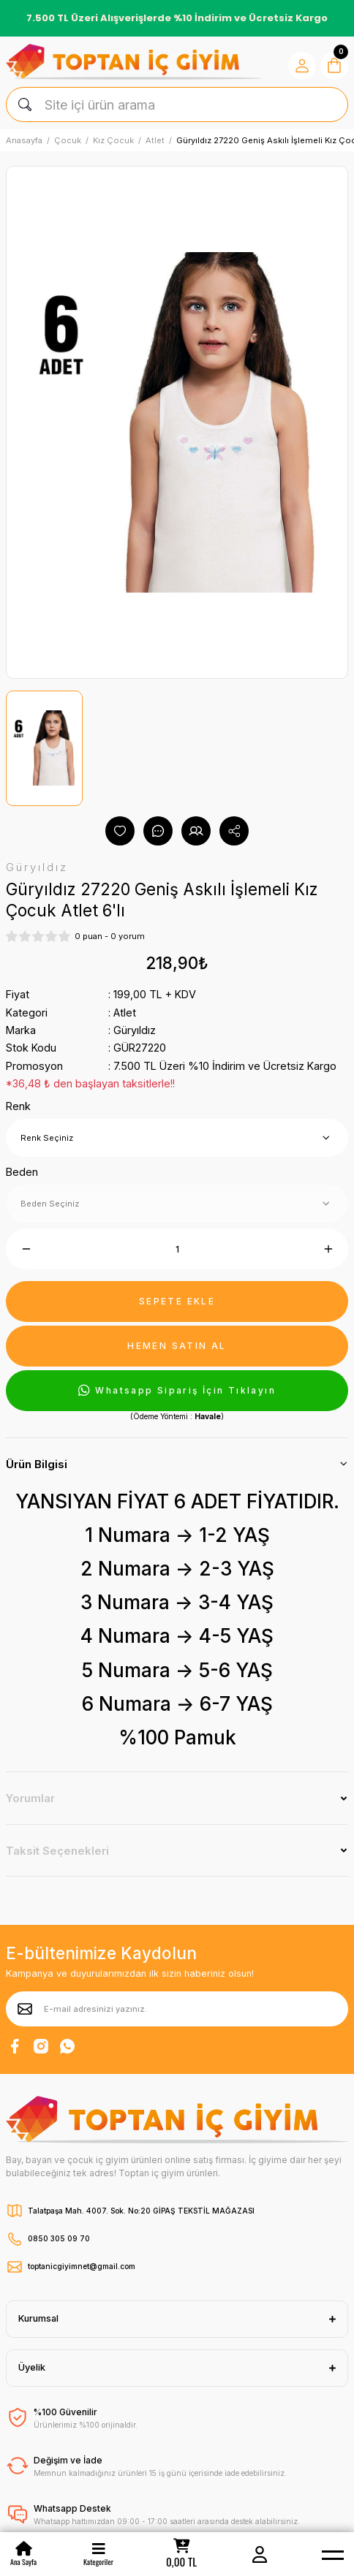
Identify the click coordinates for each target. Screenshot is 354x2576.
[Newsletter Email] (177, 2008)
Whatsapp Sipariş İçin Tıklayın (177, 1390)
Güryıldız (134, 1030)
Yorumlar (30, 1798)
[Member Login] (259, 2554)
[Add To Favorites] (120, 831)
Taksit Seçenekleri (57, 1851)
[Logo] (134, 62)
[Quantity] (177, 1248)
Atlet (124, 1012)
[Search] (177, 104)
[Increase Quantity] (328, 1248)
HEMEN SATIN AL (176, 1345)
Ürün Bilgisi (36, 1464)
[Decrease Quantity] (26, 1248)
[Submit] (25, 2008)
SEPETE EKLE (177, 1301)
